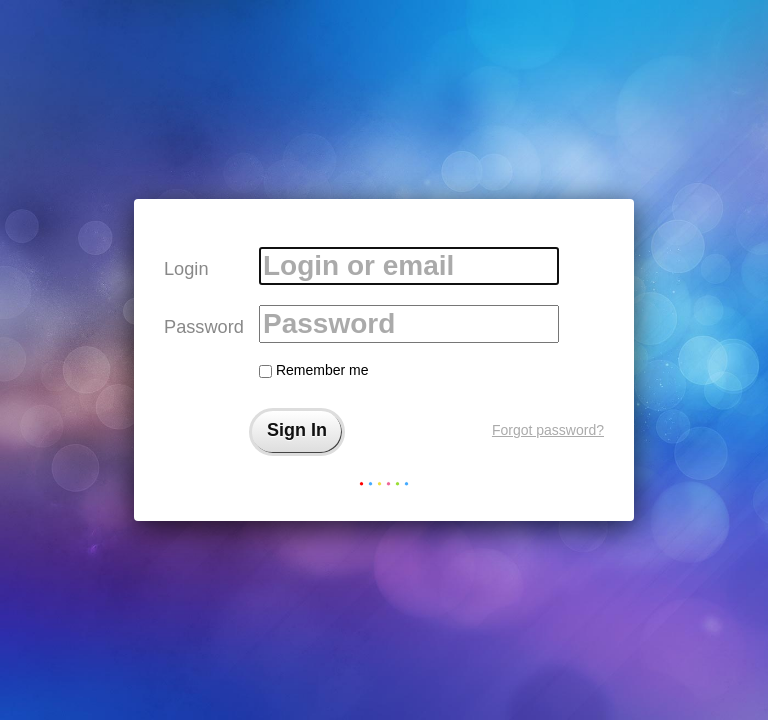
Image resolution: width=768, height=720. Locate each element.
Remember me (313, 370)
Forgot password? (548, 430)
